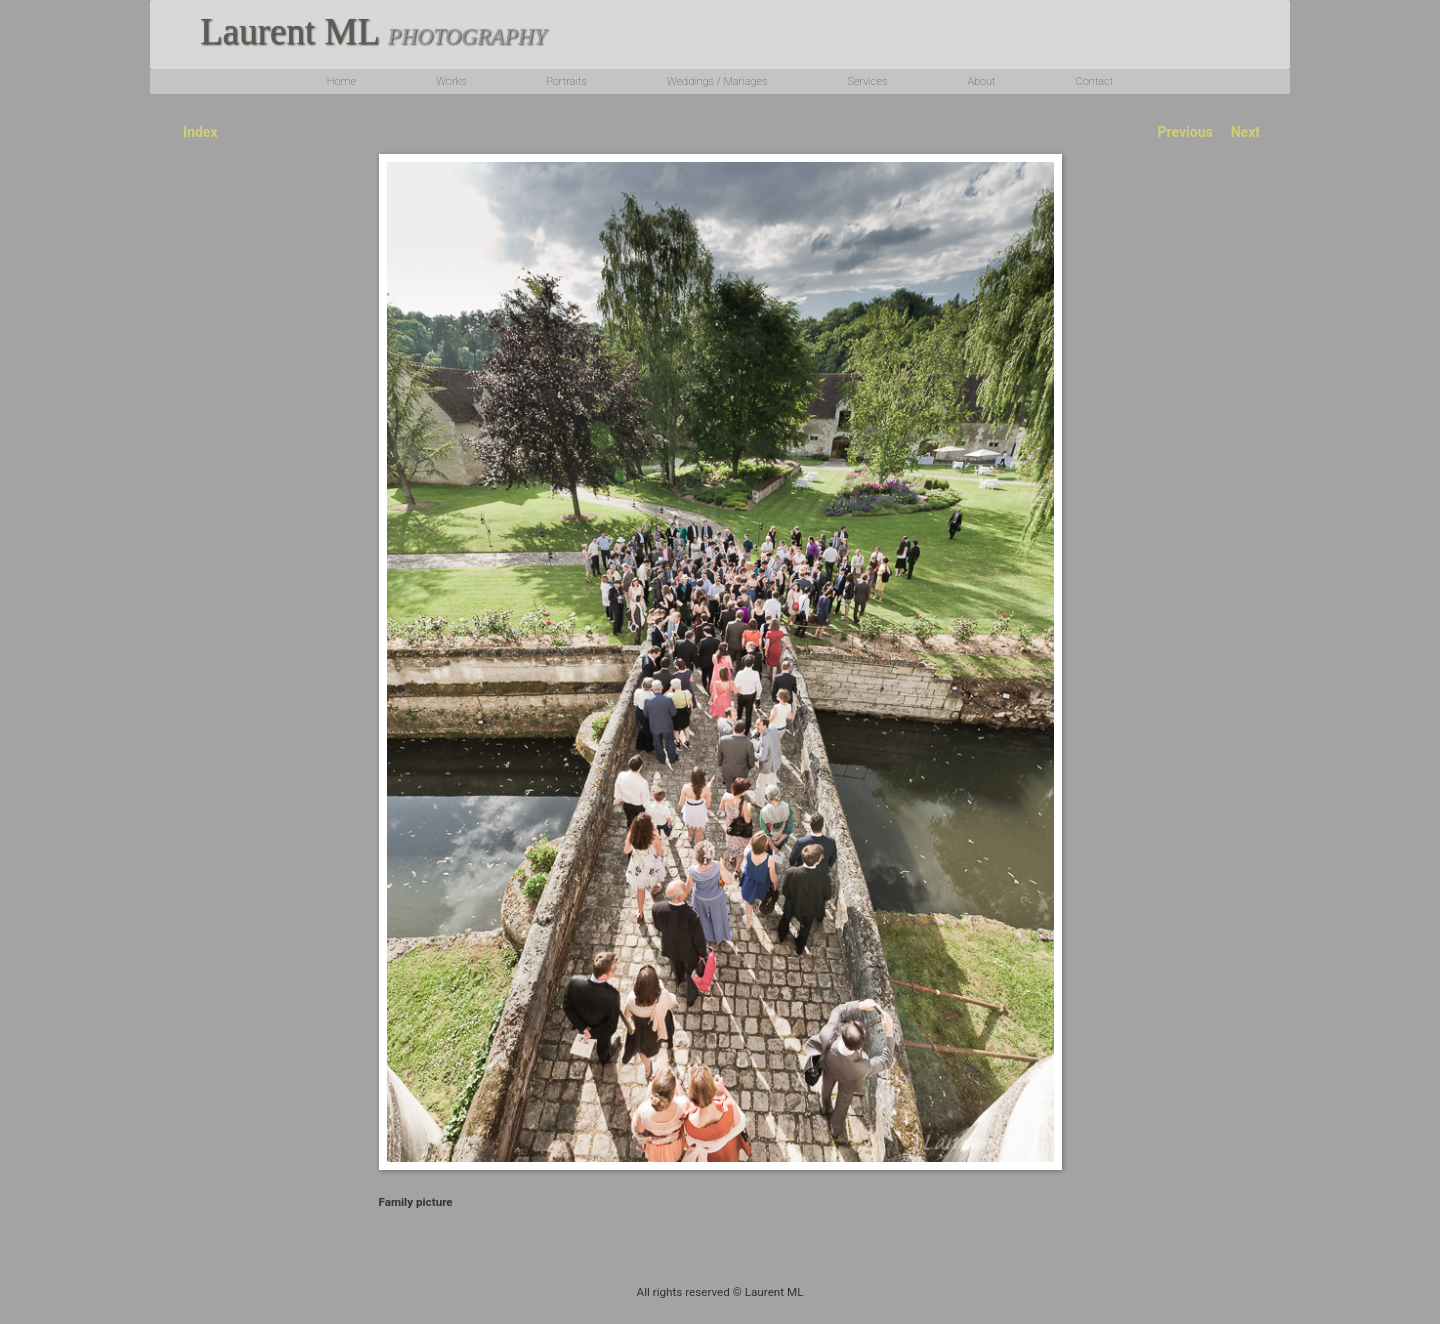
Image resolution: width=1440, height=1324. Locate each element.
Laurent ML (373, 31)
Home (341, 81)
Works (451, 81)
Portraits (566, 81)
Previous (1184, 132)
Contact (1095, 81)
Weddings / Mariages (717, 81)
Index (200, 132)
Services (867, 81)
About (981, 81)
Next (1245, 132)
